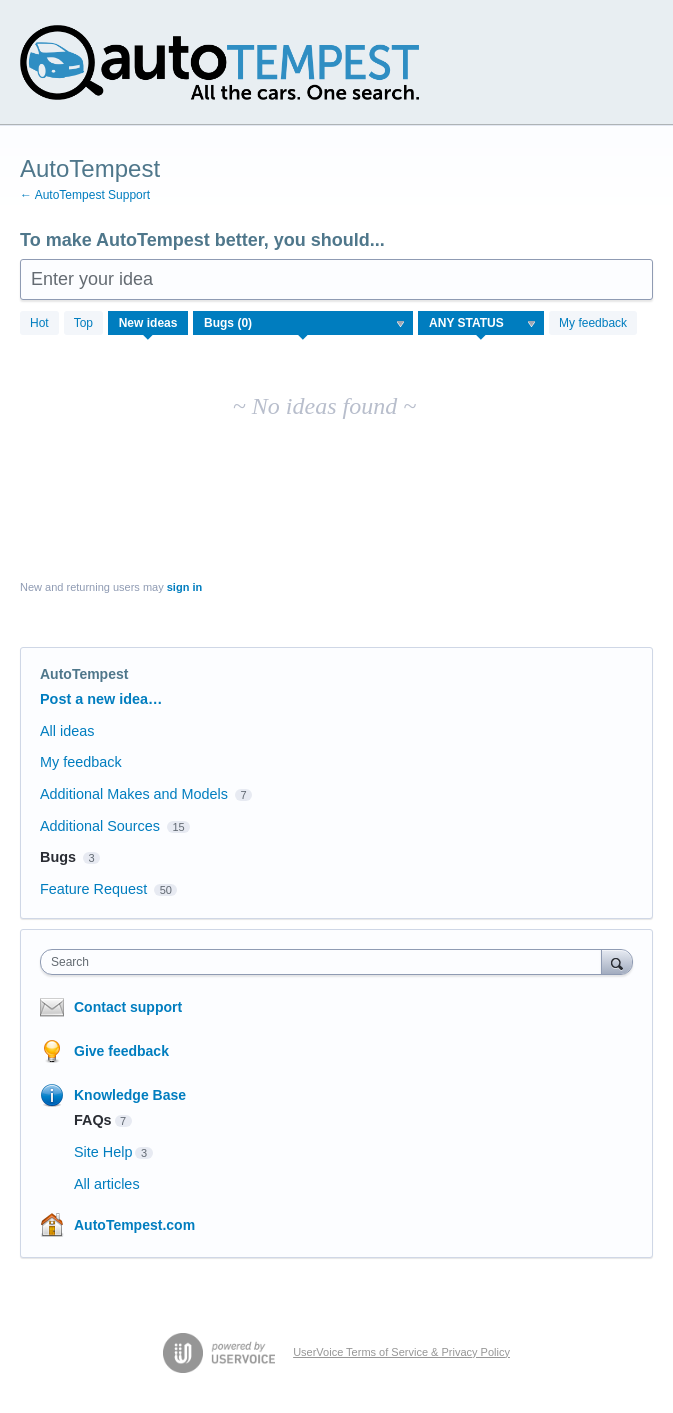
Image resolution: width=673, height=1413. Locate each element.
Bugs (58, 857)
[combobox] (325, 962)
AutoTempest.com (134, 1225)
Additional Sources (100, 826)
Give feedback (121, 1051)
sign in (184, 587)
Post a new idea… (101, 699)
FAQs (93, 1120)
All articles (107, 1184)
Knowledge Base (130, 1095)
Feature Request (93, 889)
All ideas (67, 731)
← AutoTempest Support (85, 195)
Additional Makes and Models (134, 794)
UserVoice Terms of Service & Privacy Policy (401, 1352)
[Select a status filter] (482, 324)
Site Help (103, 1152)
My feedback (593, 323)
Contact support (128, 1007)
